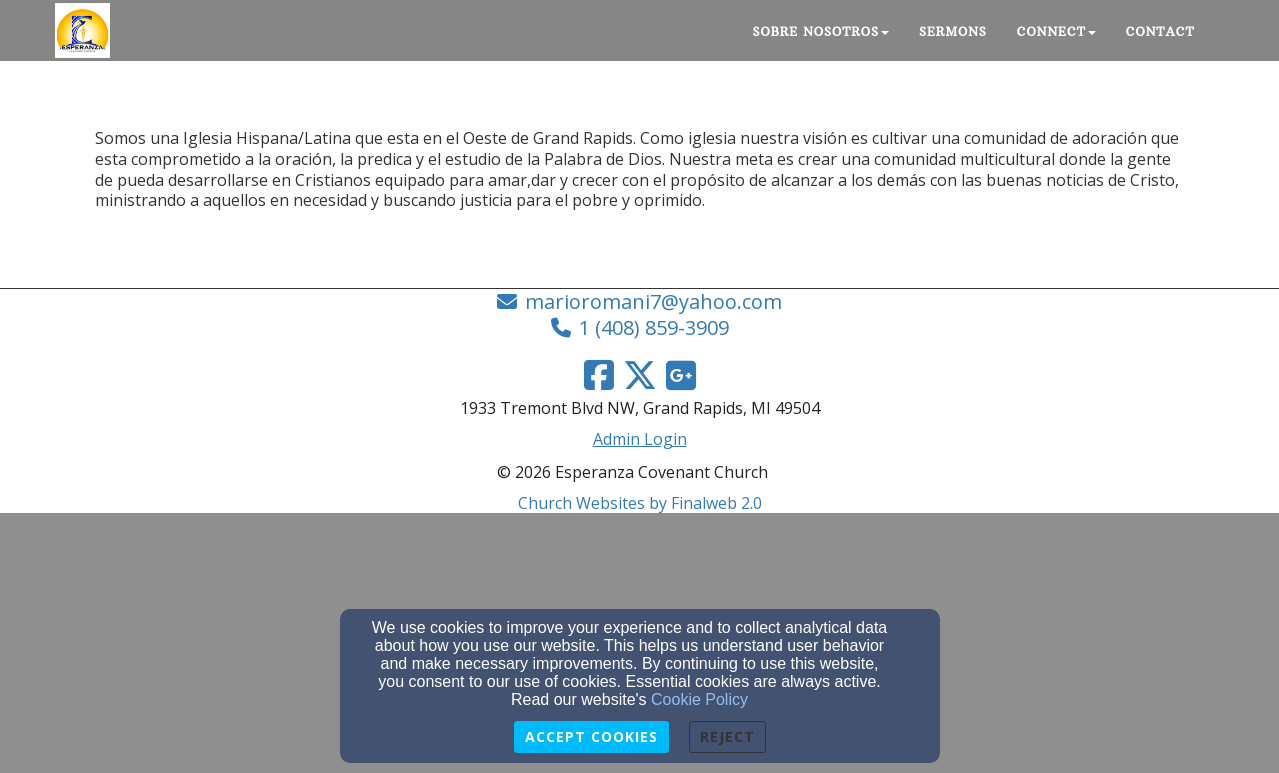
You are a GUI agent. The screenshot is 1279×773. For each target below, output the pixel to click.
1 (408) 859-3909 (654, 327)
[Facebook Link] (599, 375)
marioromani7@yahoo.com (653, 301)
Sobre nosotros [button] (821, 31)
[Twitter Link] (640, 375)
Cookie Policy (699, 699)
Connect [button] (1056, 31)
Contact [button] (1160, 31)
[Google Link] (681, 375)
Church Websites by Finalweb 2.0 (640, 503)
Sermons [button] (953, 31)
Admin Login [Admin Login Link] (640, 439)
